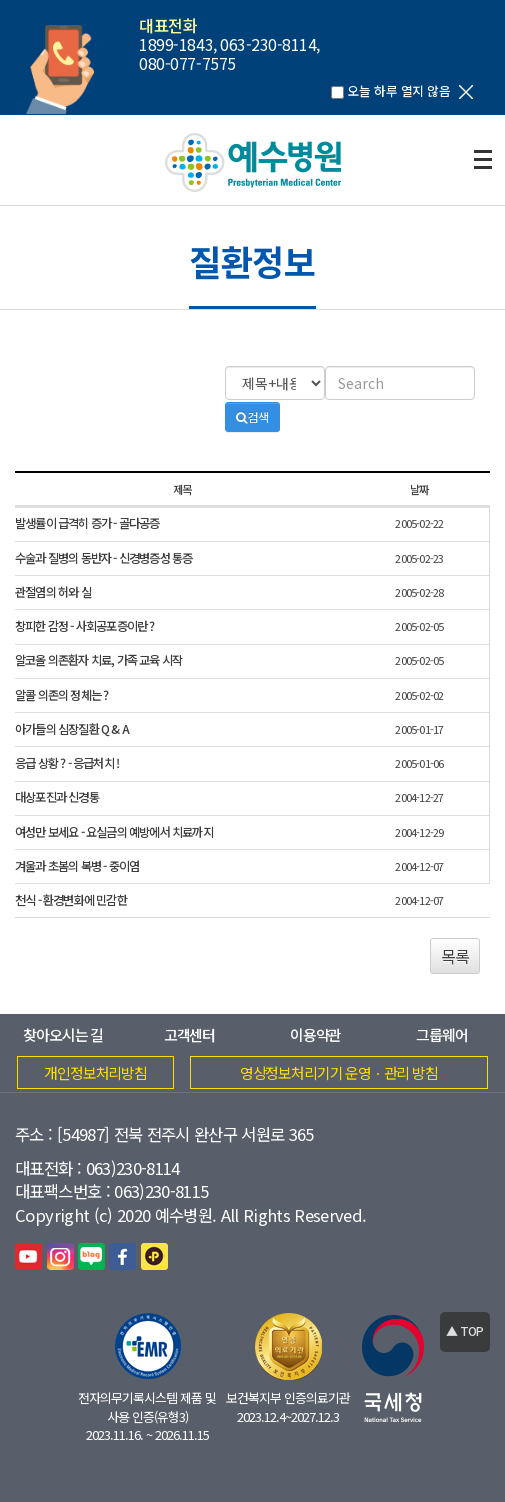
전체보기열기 (483, 160)
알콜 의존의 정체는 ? (61, 695)
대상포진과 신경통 (57, 797)
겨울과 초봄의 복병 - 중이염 (77, 866)
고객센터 (189, 1034)
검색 (252, 416)
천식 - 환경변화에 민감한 (71, 900)
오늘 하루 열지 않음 (398, 90)
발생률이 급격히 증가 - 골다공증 (87, 523)
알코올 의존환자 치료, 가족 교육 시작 (98, 660)
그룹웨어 (441, 1034)
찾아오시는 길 (63, 1034)
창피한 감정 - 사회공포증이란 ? (85, 626)
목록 (455, 956)
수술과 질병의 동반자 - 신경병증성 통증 (103, 558)
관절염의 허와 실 (53, 592)
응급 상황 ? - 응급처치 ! (67, 763)
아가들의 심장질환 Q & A (72, 729)
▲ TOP (464, 1330)
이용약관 (315, 1034)
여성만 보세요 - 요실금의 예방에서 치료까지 (114, 832)
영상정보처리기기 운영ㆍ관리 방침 (339, 1072)
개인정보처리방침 (95, 1072)
